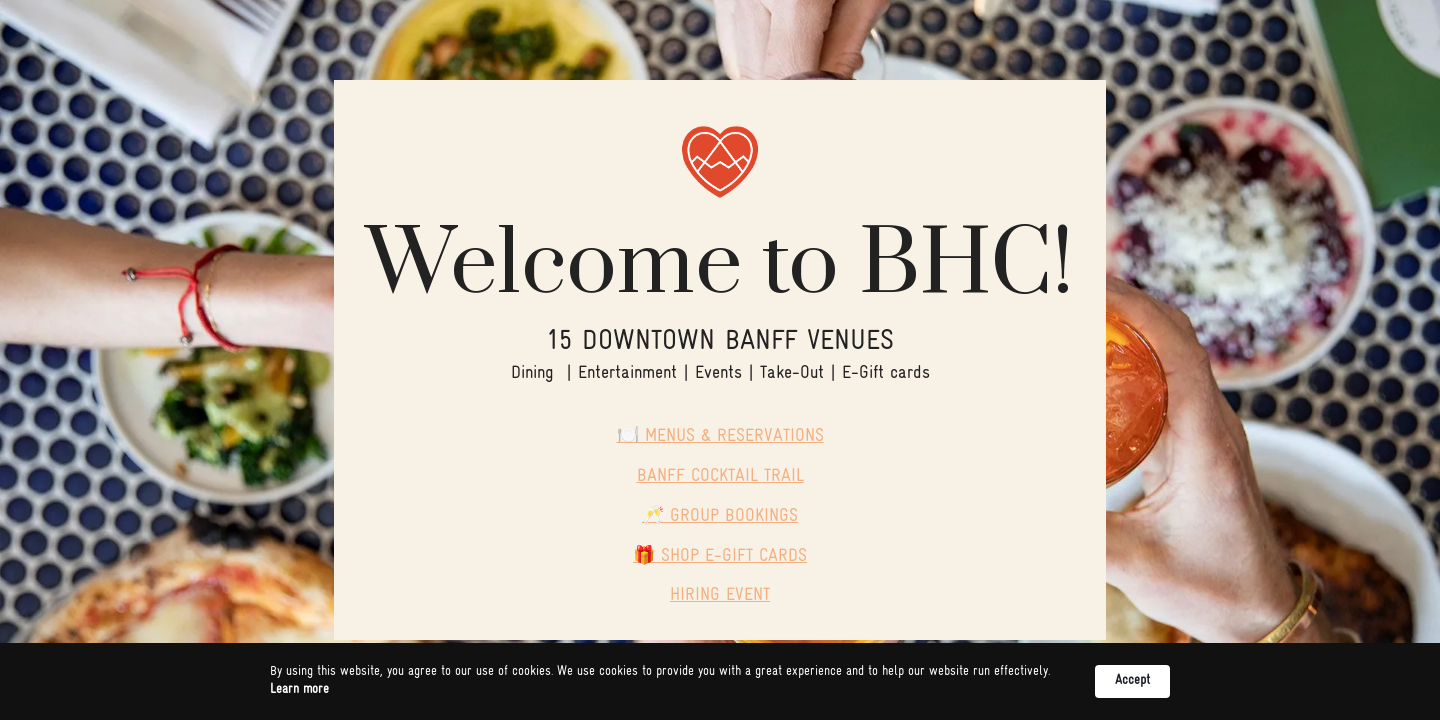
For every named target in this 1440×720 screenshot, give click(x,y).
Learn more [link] (299, 689)
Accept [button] (1132, 680)
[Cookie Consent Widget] (720, 681)
